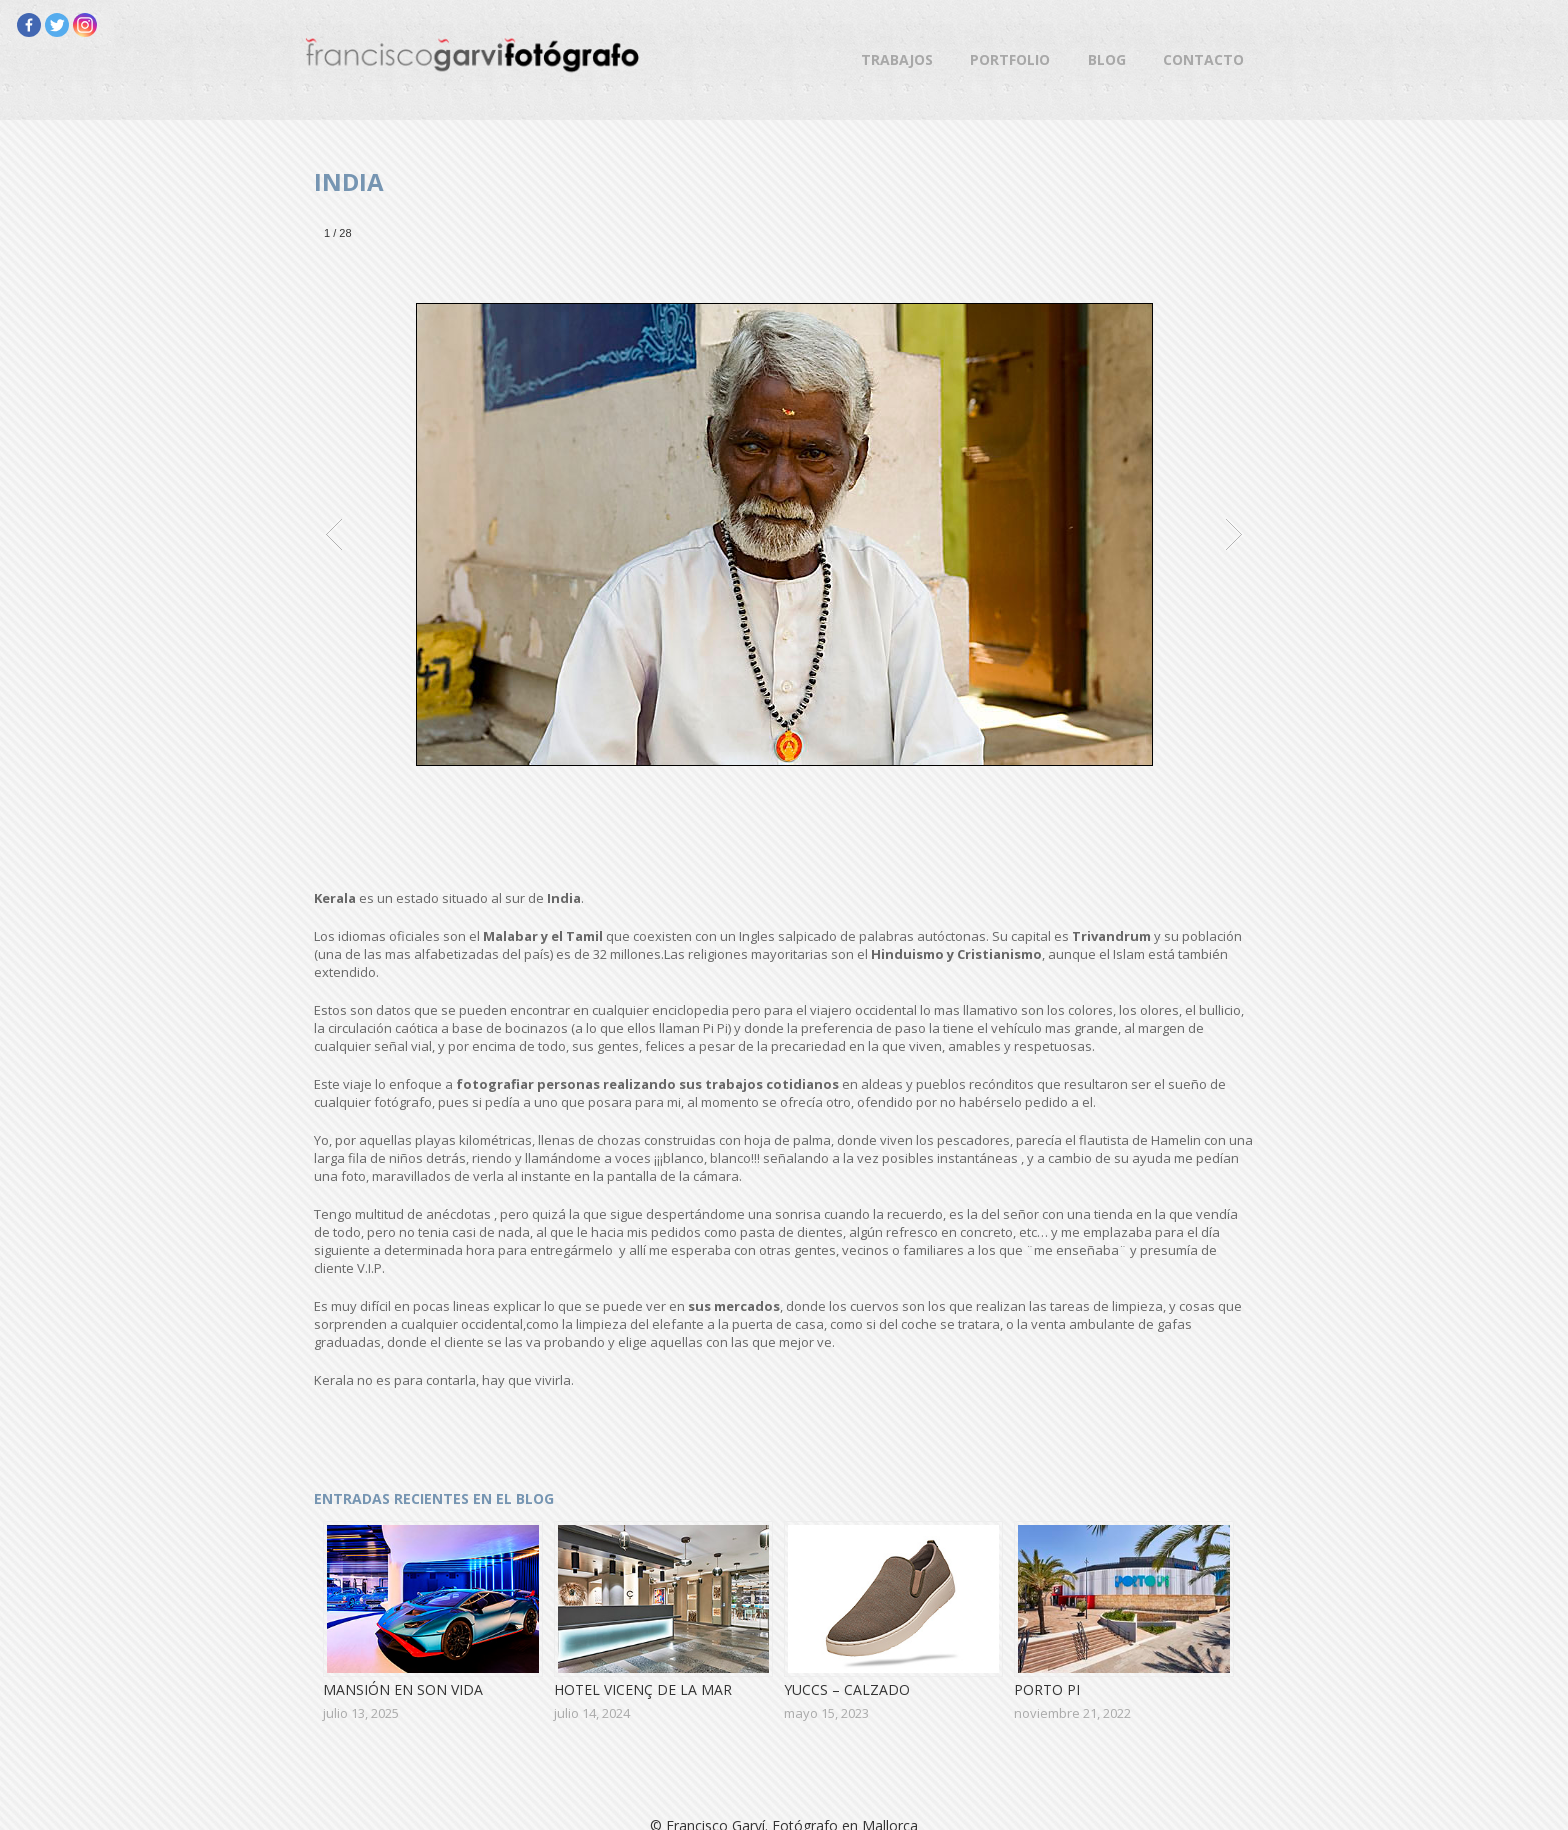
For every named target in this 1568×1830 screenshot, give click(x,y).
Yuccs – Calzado (847, 1689)
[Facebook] (29, 25)
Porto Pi (1047, 1689)
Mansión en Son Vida (403, 1689)
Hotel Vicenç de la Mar (643, 1689)
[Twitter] (57, 25)
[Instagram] (85, 25)
